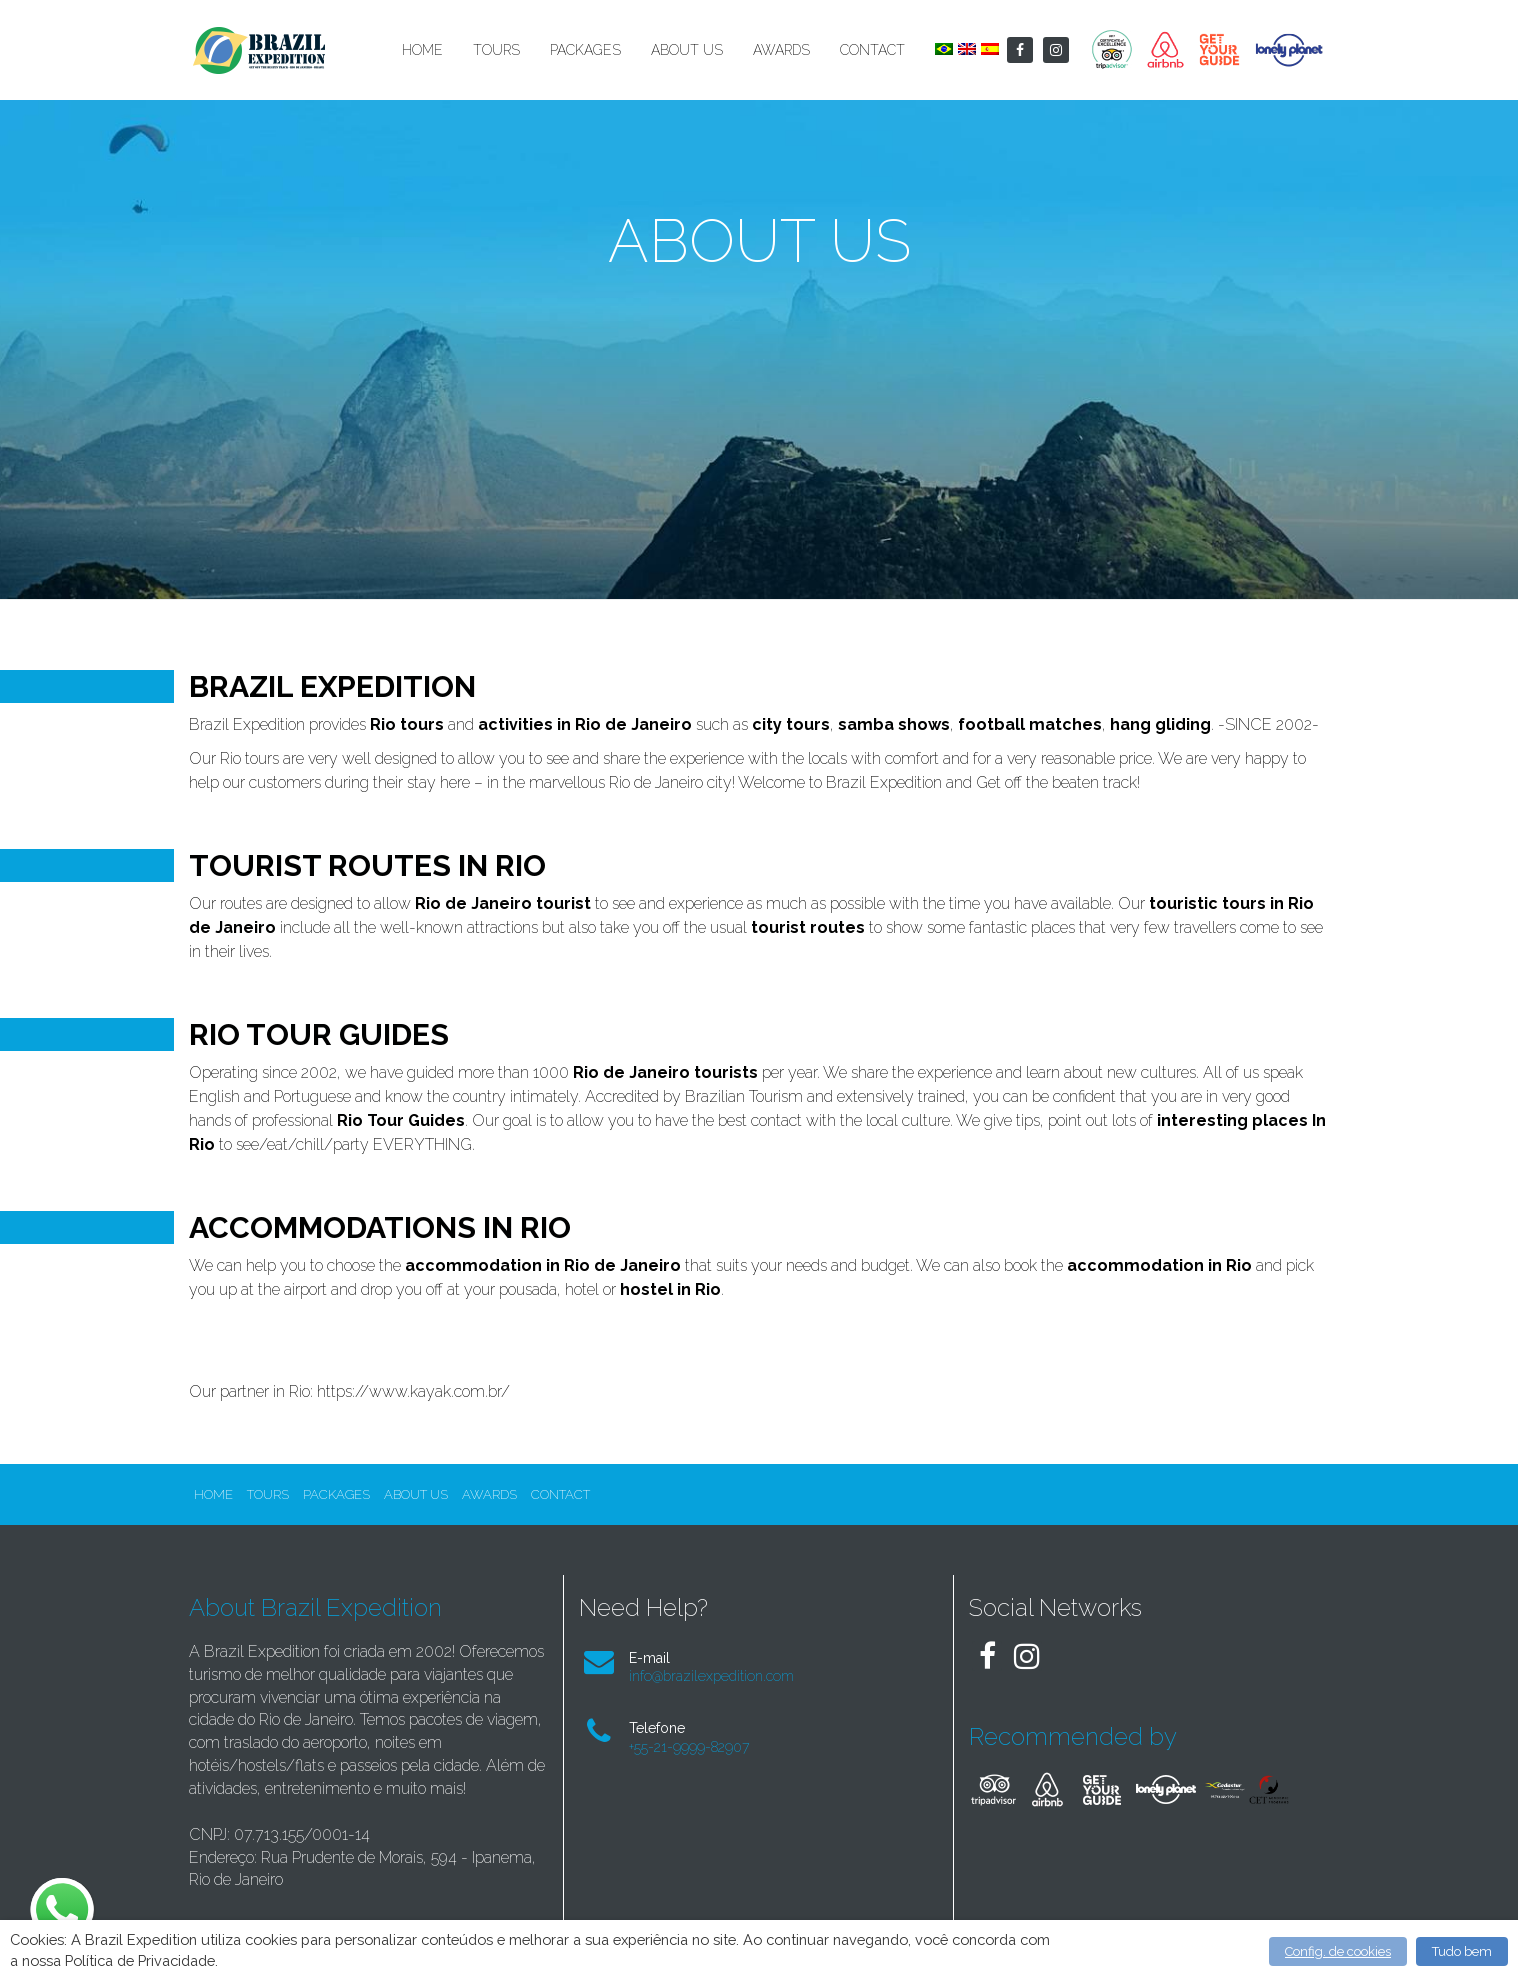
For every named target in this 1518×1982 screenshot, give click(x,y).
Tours (496, 50)
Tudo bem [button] (1462, 1951)
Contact (872, 50)
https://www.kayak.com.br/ (413, 1391)
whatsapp (60, 1888)
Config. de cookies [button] (1338, 1951)
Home (422, 50)
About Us (687, 50)
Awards (781, 50)
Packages (585, 50)
